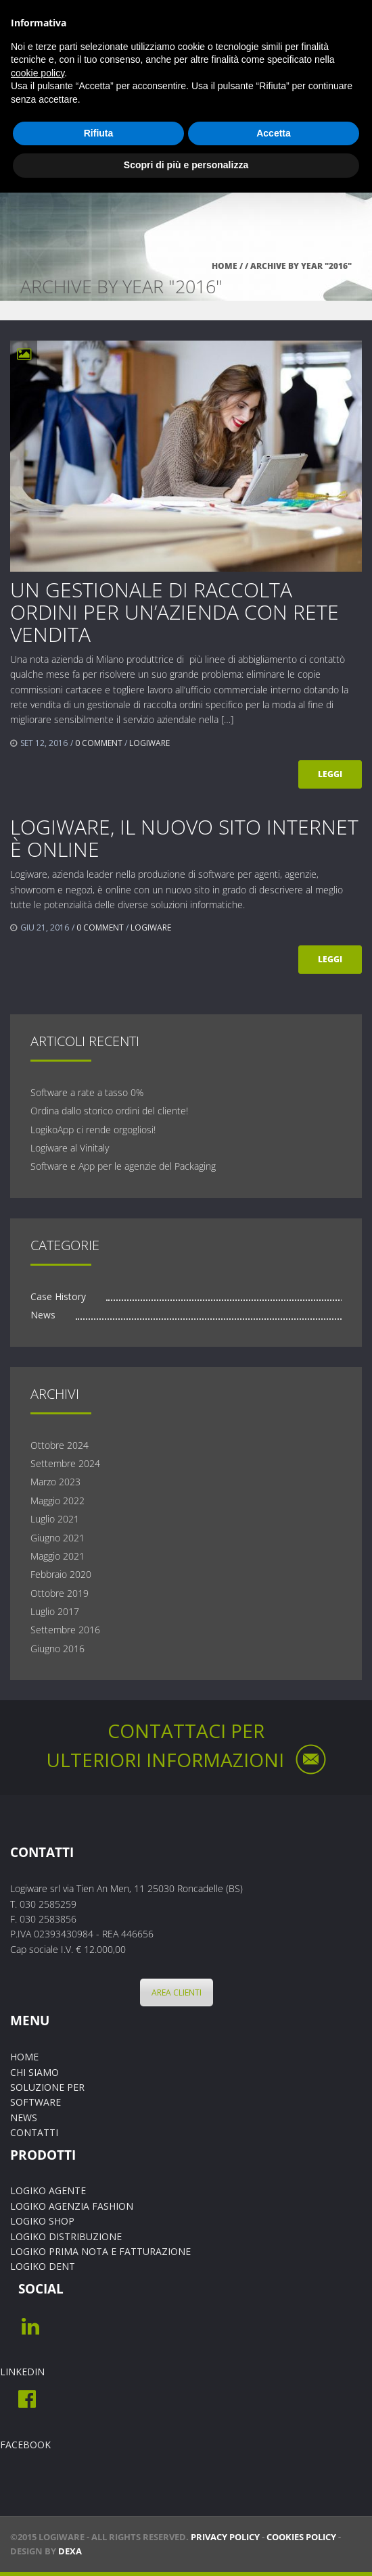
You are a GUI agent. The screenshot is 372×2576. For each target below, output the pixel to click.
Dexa (70, 2551)
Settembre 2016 (65, 1629)
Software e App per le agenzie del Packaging (123, 1166)
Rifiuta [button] (99, 133)
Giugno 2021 (57, 1537)
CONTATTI (34, 2132)
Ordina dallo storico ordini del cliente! (109, 1110)
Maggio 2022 (57, 1500)
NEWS (23, 2117)
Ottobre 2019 (59, 1593)
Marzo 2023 (55, 1481)
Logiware (149, 743)
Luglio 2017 (54, 1611)
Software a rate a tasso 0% (86, 1092)
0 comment (98, 743)
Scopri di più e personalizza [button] (186, 164)
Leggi (330, 774)
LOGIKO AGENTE (48, 2190)
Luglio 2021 (54, 1518)
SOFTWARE (35, 2102)
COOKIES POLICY (301, 2537)
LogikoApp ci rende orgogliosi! (93, 1129)
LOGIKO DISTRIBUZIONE (66, 2236)
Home (224, 266)
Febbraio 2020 (60, 1574)
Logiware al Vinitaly (69, 1147)
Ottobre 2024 (59, 1445)
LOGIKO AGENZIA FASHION (71, 2206)
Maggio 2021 (57, 1556)
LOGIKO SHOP (42, 2220)
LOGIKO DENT (42, 2266)
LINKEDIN (22, 2371)
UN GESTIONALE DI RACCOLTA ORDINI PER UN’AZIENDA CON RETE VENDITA (174, 612)
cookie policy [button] (37, 73)
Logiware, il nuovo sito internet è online (184, 838)
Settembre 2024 (65, 1463)
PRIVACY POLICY (225, 2537)
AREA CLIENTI (173, 1992)
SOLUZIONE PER (47, 2087)
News (42, 1314)
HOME (24, 2056)
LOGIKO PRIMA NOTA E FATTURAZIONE (100, 2251)
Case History (58, 1296)
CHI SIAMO (34, 2072)
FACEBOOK (25, 2444)
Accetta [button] (273, 133)
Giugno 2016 (57, 1648)
